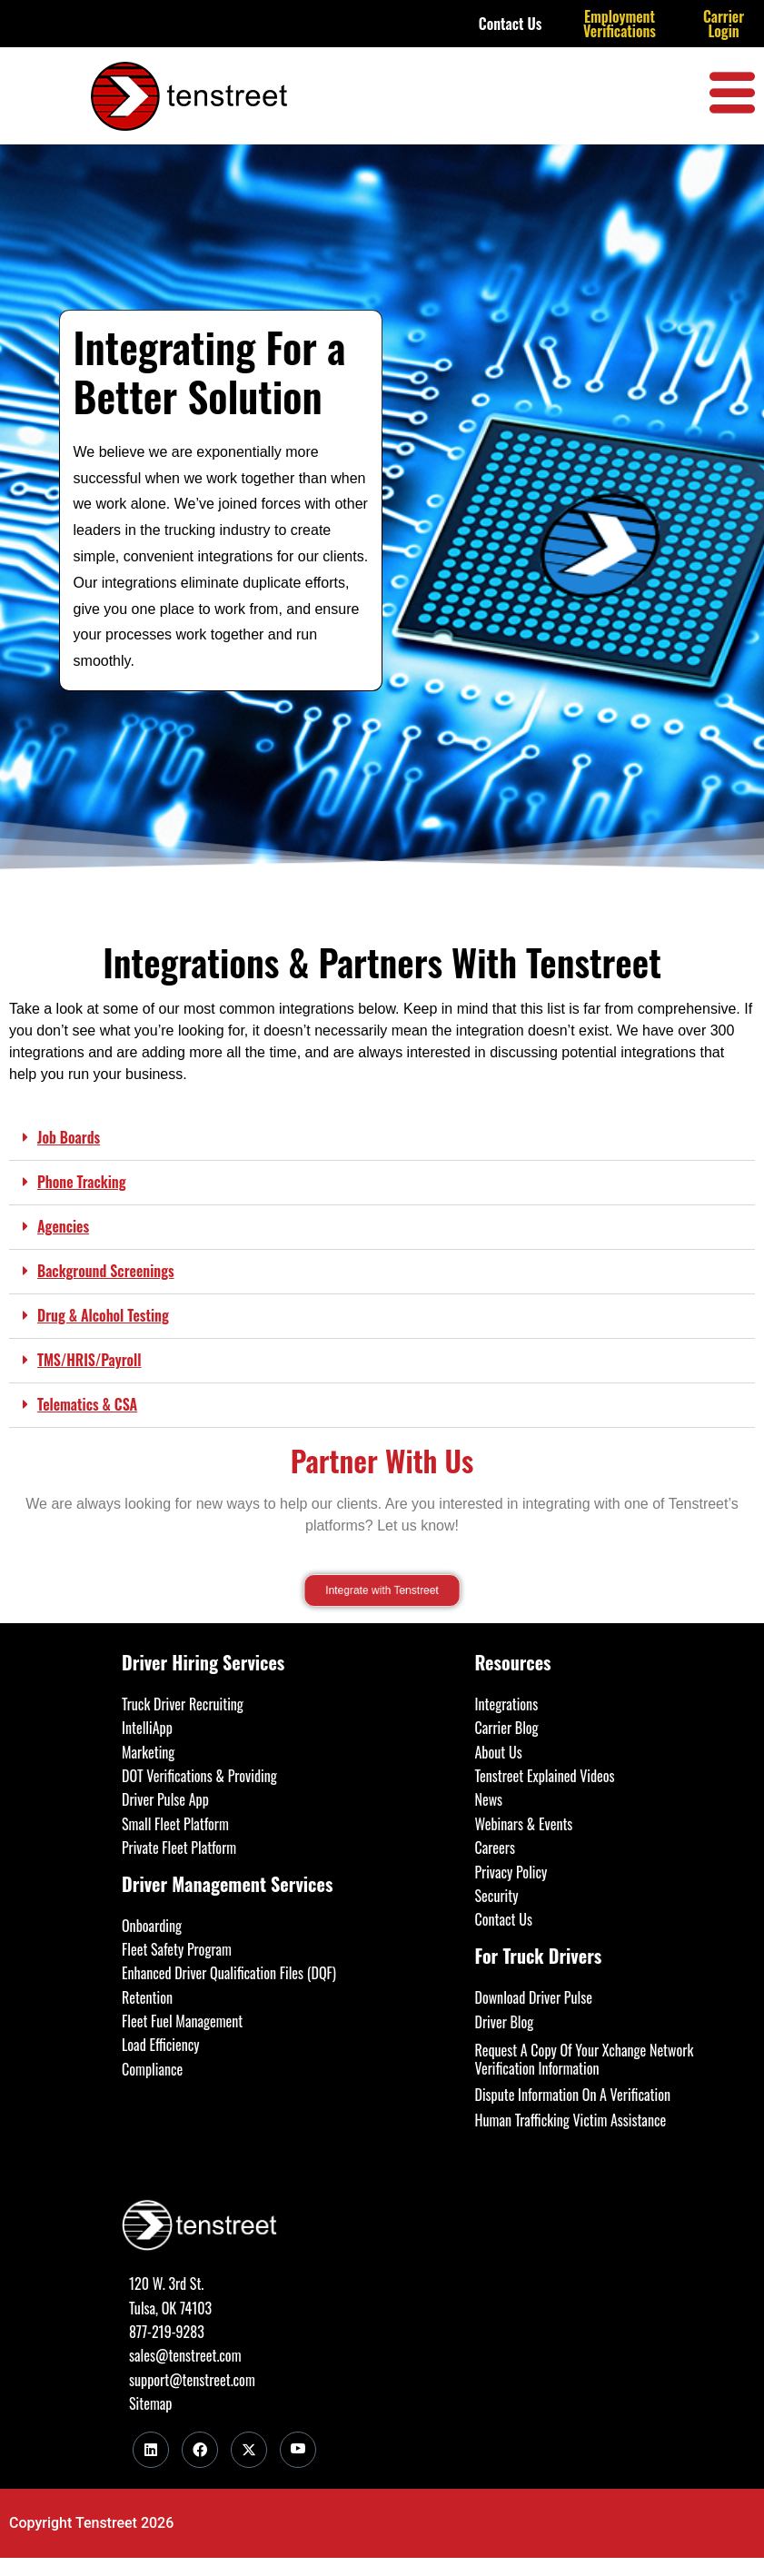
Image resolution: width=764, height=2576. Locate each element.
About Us (498, 1752)
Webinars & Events (524, 1824)
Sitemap (150, 2403)
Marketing (148, 1752)
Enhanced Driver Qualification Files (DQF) (229, 1973)
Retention (147, 1997)
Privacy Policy (511, 1872)
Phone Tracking (81, 1182)
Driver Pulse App (165, 1799)
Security (497, 1896)
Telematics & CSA (87, 1404)
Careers (495, 1847)
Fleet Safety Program (177, 1949)
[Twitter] (249, 2450)
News (489, 1799)
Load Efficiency (161, 2045)
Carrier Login (723, 23)
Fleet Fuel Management (182, 2021)
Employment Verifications (619, 23)
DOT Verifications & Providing (199, 1776)
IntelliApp (147, 1728)
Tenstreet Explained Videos (545, 1776)
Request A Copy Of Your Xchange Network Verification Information (584, 2059)
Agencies (63, 1226)
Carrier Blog (507, 1728)
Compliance (152, 2069)
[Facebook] (200, 2450)
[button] (382, 1138)
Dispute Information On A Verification (572, 2094)
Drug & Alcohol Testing (103, 1315)
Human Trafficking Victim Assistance (571, 2120)
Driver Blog (504, 2022)
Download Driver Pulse (533, 1997)
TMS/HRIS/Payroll (89, 1360)
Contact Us (510, 24)
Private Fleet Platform (179, 1847)
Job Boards (68, 1137)
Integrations (507, 1704)
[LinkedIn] (151, 2450)
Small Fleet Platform (175, 1824)
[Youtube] (298, 2450)
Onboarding (152, 1926)
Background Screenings (105, 1271)
